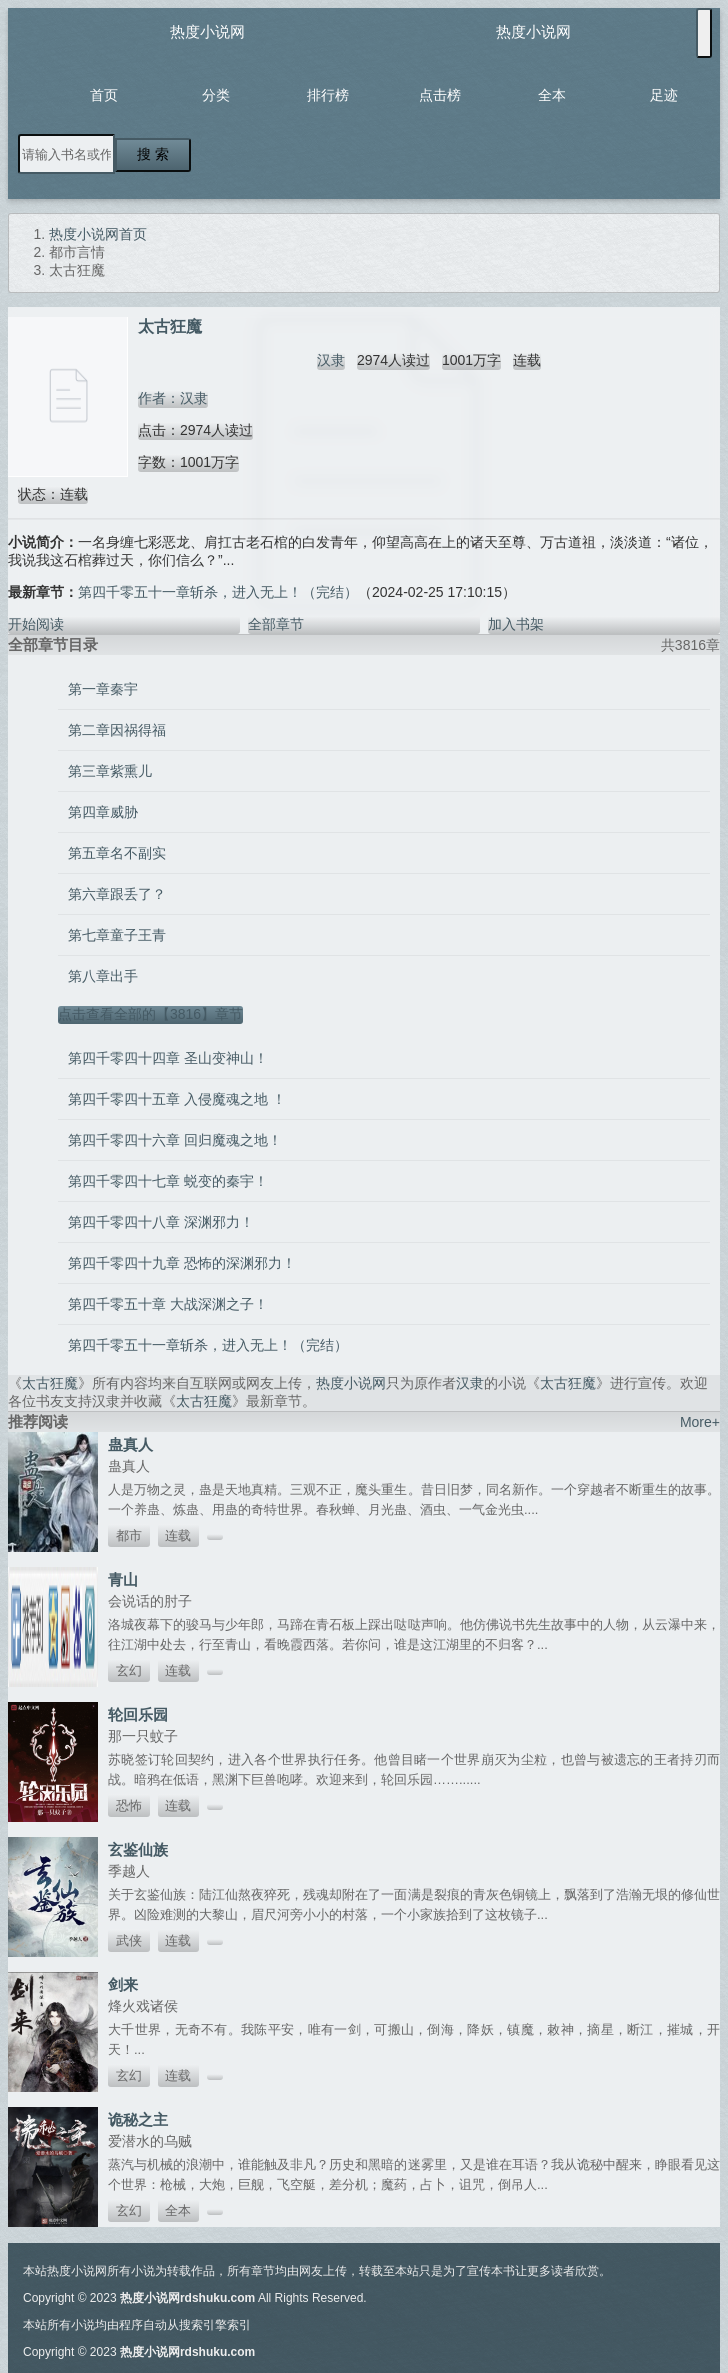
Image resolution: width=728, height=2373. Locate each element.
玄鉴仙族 (138, 1849)
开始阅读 (36, 624)
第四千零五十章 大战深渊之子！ (168, 1304)
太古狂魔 (50, 1383)
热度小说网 (207, 31)
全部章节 (276, 624)
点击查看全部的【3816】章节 (150, 1014)
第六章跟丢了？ (117, 894)
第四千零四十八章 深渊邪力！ (161, 1222)
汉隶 (331, 360)
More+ (700, 1422)
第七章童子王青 (117, 935)
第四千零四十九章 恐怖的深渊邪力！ (182, 1263)
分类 (216, 95)
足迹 (664, 95)
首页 (104, 95)
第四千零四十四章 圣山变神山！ (168, 1058)
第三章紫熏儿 (110, 771)
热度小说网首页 (98, 234)
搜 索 (153, 154)
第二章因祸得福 (117, 730)
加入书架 (516, 624)
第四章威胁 (103, 812)
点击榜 (440, 95)
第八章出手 (103, 976)
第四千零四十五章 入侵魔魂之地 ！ (177, 1099)
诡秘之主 (138, 2119)
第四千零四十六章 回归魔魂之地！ (175, 1140)
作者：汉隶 (173, 398)
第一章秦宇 (103, 689)
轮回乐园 (138, 1714)
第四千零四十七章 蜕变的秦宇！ (168, 1181)
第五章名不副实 (117, 853)
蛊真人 (130, 1444)
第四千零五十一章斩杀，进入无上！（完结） (218, 592)
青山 (123, 1579)
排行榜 (328, 95)
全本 (552, 95)
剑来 (123, 1984)
